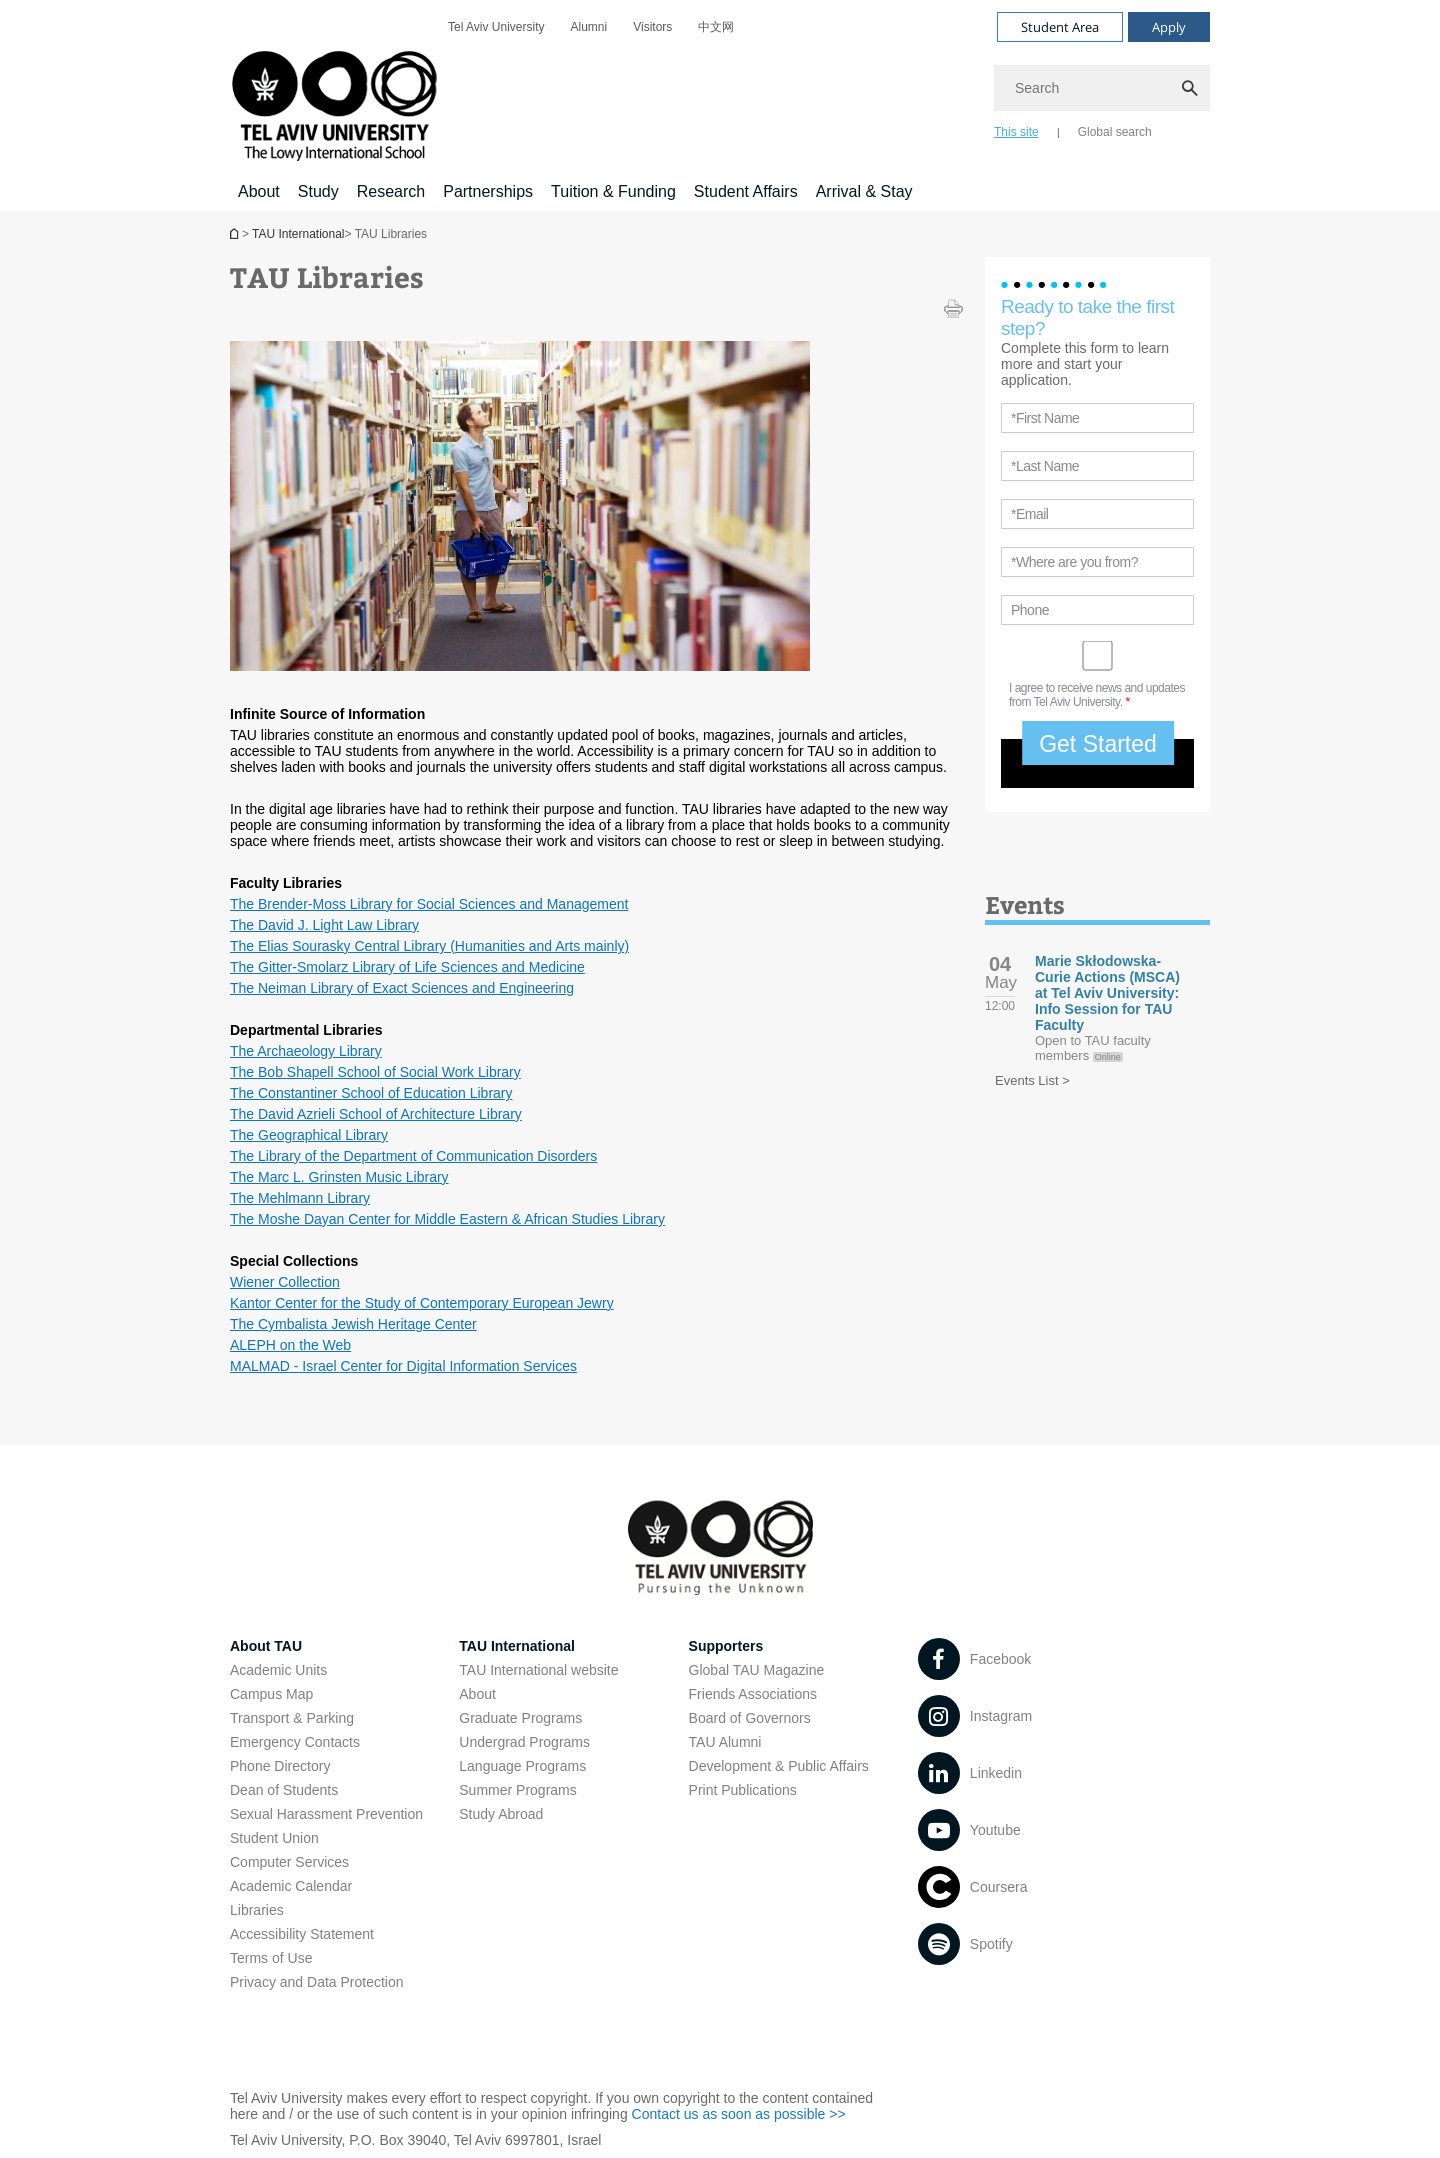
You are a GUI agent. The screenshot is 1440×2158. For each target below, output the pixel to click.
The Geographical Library (309, 1135)
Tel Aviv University (496, 27)
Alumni (588, 27)
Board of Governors (750, 1718)
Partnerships (488, 191)
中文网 (716, 27)
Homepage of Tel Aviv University (236, 233)
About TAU (266, 1646)
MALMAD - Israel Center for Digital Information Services (403, 1366)
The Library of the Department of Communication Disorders (413, 1156)
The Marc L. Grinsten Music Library (339, 1177)
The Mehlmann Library (300, 1198)
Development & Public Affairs (779, 1766)
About (259, 191)
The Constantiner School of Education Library (371, 1093)
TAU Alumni (725, 1742)
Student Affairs (746, 191)
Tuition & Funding (613, 191)
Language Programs (522, 1766)
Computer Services (289, 1862)
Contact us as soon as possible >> (739, 2114)
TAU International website (538, 1670)
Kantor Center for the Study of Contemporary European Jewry (422, 1303)
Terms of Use (271, 1958)
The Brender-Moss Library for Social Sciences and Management (429, 904)
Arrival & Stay (864, 191)
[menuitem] (496, 27)
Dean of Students (284, 1790)
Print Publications (743, 1790)
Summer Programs (517, 1790)
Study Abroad (501, 1814)
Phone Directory (280, 1766)
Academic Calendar (291, 1886)
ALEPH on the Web (290, 1345)
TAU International (298, 234)
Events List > (1032, 1080)
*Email (1029, 514)
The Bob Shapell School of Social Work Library (375, 1072)
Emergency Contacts (295, 1742)
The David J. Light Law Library (324, 925)
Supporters (726, 1646)
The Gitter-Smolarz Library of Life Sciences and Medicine (407, 967)
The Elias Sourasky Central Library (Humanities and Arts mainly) (429, 946)
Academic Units (278, 1670)
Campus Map (271, 1694)
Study (318, 191)
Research (391, 191)
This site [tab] (1016, 132)
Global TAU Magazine (757, 1670)
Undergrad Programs (524, 1742)
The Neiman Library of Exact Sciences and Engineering (402, 988)
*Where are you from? (1074, 562)
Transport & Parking (292, 1718)
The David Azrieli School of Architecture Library (376, 1114)
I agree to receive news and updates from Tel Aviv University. (1097, 695)
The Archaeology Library (306, 1051)
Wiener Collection (285, 1282)
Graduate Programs (520, 1718)
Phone (1030, 610)
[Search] (1102, 88)
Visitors (652, 27)
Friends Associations (753, 1694)
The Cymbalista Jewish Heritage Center (353, 1324)
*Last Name (1045, 466)
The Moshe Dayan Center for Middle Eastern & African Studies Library (447, 1219)
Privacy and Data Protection (317, 1982)
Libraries (257, 1910)
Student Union (274, 1838)
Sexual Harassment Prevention (326, 1814)
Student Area (1060, 27)
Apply (1169, 27)
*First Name (1045, 418)
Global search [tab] (1115, 132)
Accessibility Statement (302, 1934)
